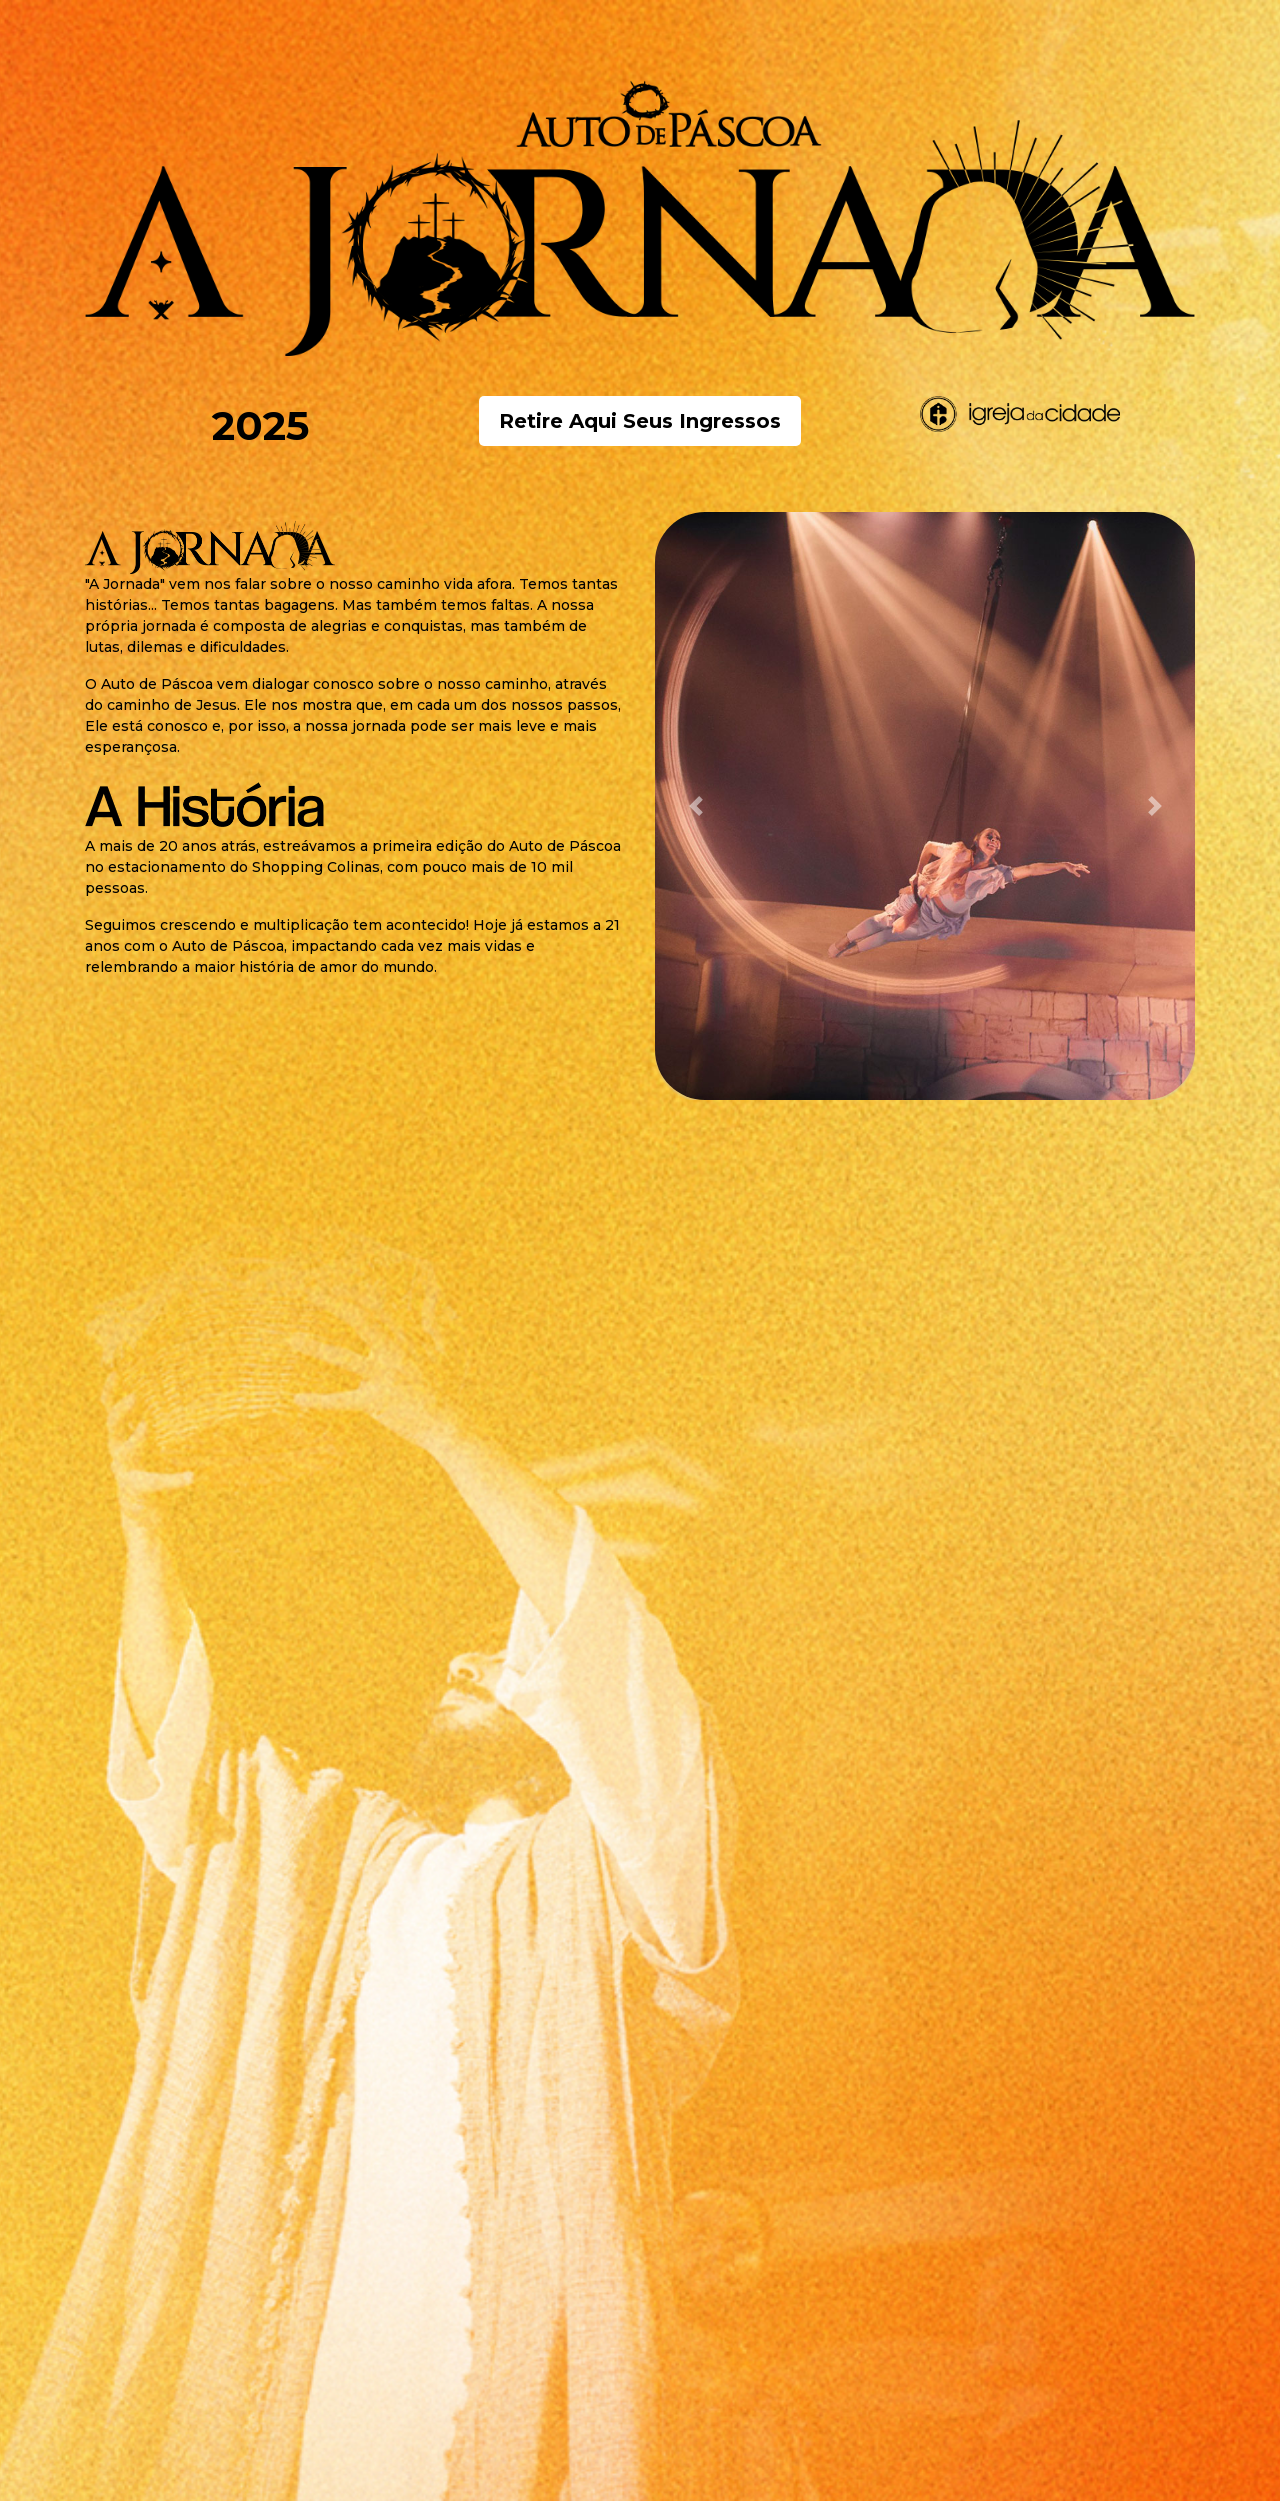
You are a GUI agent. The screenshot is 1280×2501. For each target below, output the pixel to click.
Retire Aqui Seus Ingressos (640, 421)
